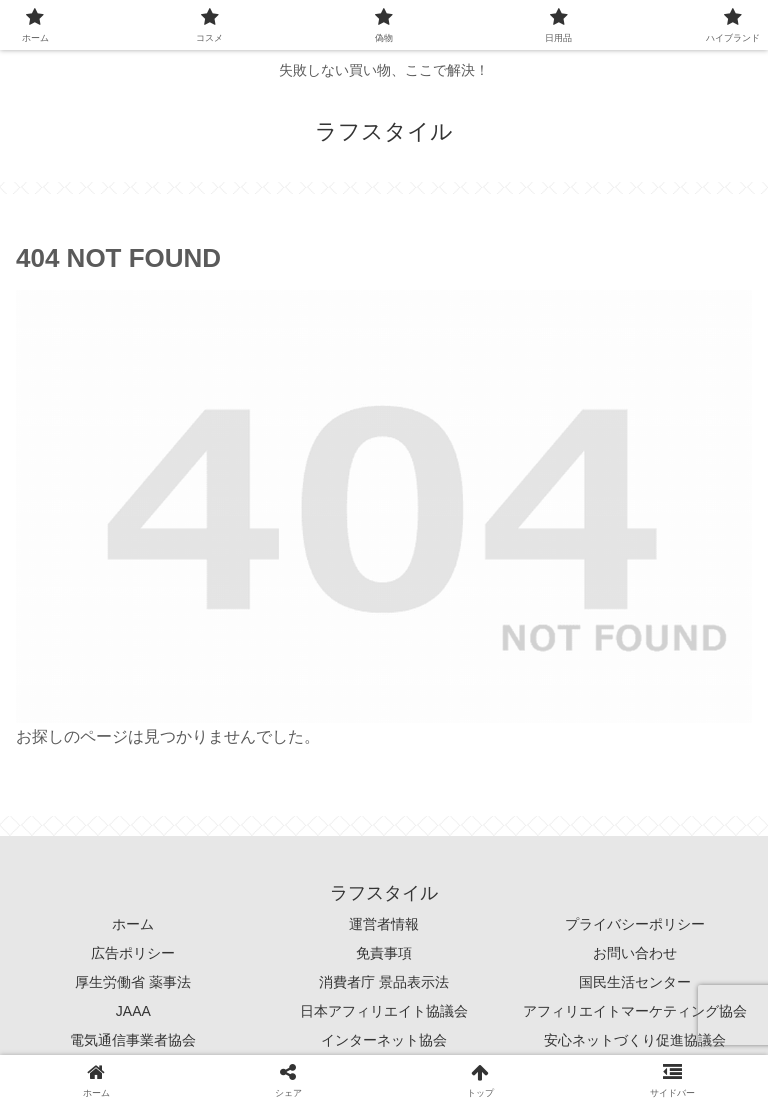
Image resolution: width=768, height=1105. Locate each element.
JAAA (133, 1011)
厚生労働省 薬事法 (133, 982)
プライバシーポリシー (635, 924)
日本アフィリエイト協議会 (384, 1011)
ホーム (133, 924)
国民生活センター (635, 982)
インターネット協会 (384, 1040)
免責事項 (384, 953)
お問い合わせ (635, 953)
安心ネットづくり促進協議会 (635, 1040)
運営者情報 (384, 924)
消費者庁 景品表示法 (384, 982)
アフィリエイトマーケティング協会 (635, 1011)
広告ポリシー (133, 953)
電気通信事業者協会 (133, 1040)
